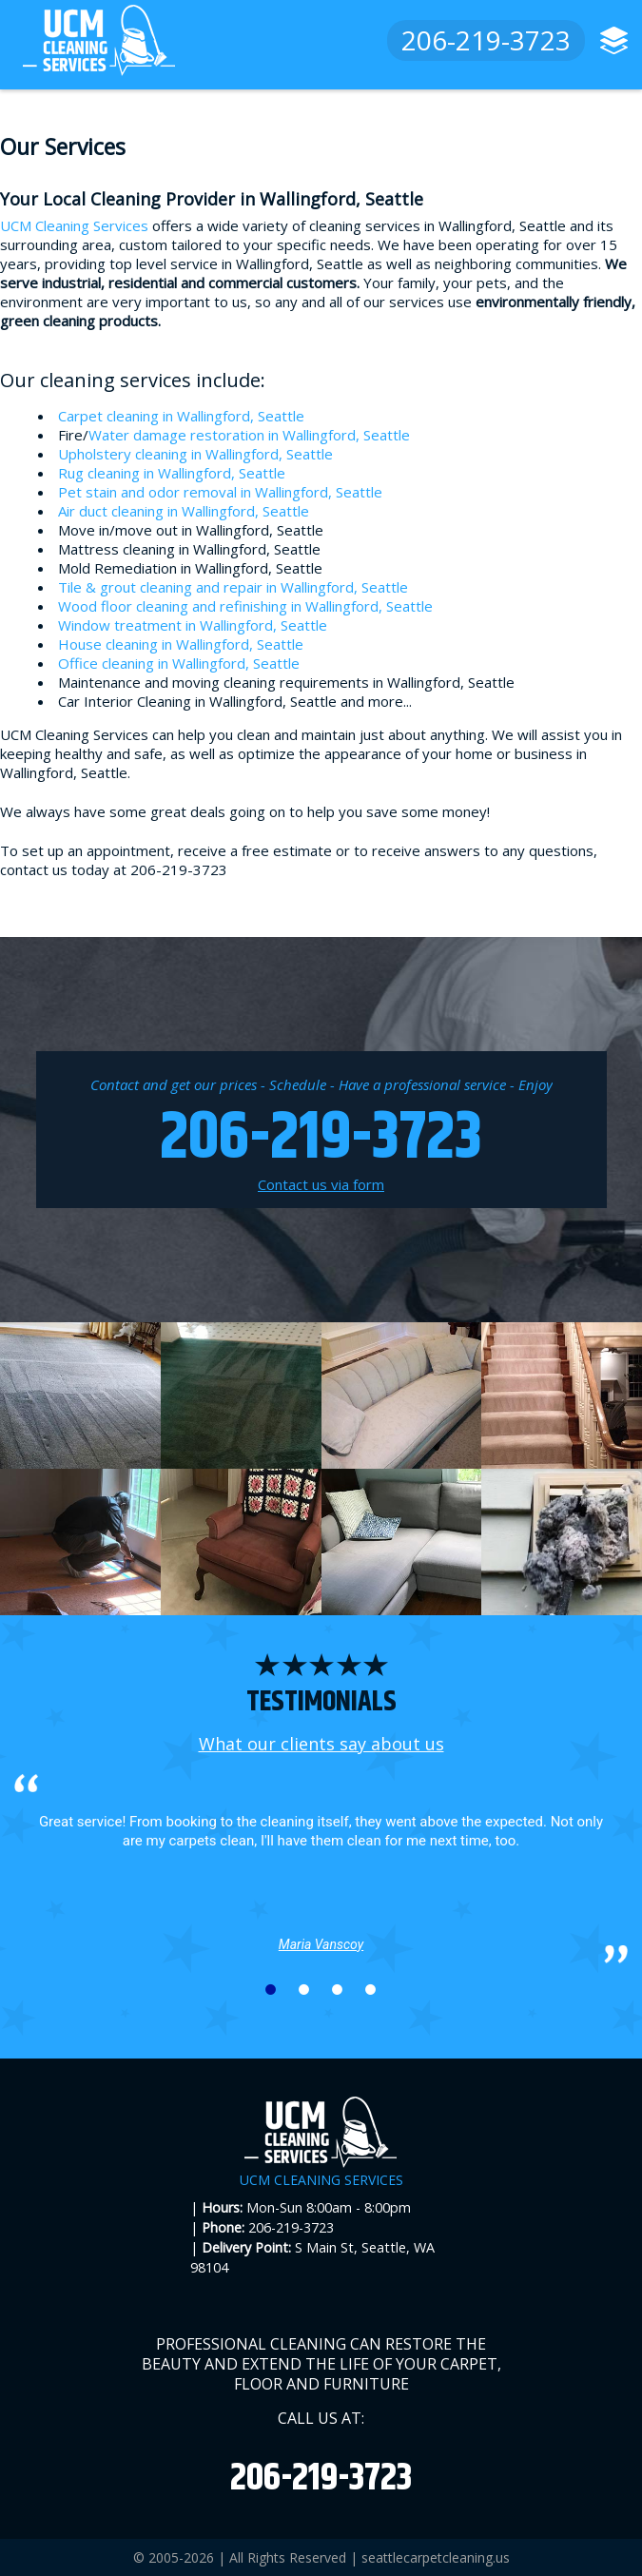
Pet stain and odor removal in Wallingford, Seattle (220, 491)
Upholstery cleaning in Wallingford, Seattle (195, 453)
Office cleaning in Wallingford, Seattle (179, 663)
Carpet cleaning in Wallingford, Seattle (181, 415)
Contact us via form (321, 1184)
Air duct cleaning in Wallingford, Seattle (183, 510)
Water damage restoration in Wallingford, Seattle (249, 434)
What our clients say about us (321, 1743)
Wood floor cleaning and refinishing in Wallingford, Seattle (245, 605)
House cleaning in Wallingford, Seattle (180, 644)
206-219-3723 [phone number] (486, 40)
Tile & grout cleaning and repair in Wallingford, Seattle (233, 586)
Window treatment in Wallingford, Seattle (192, 624)
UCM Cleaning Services (74, 225)
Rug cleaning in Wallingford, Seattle (171, 472)
